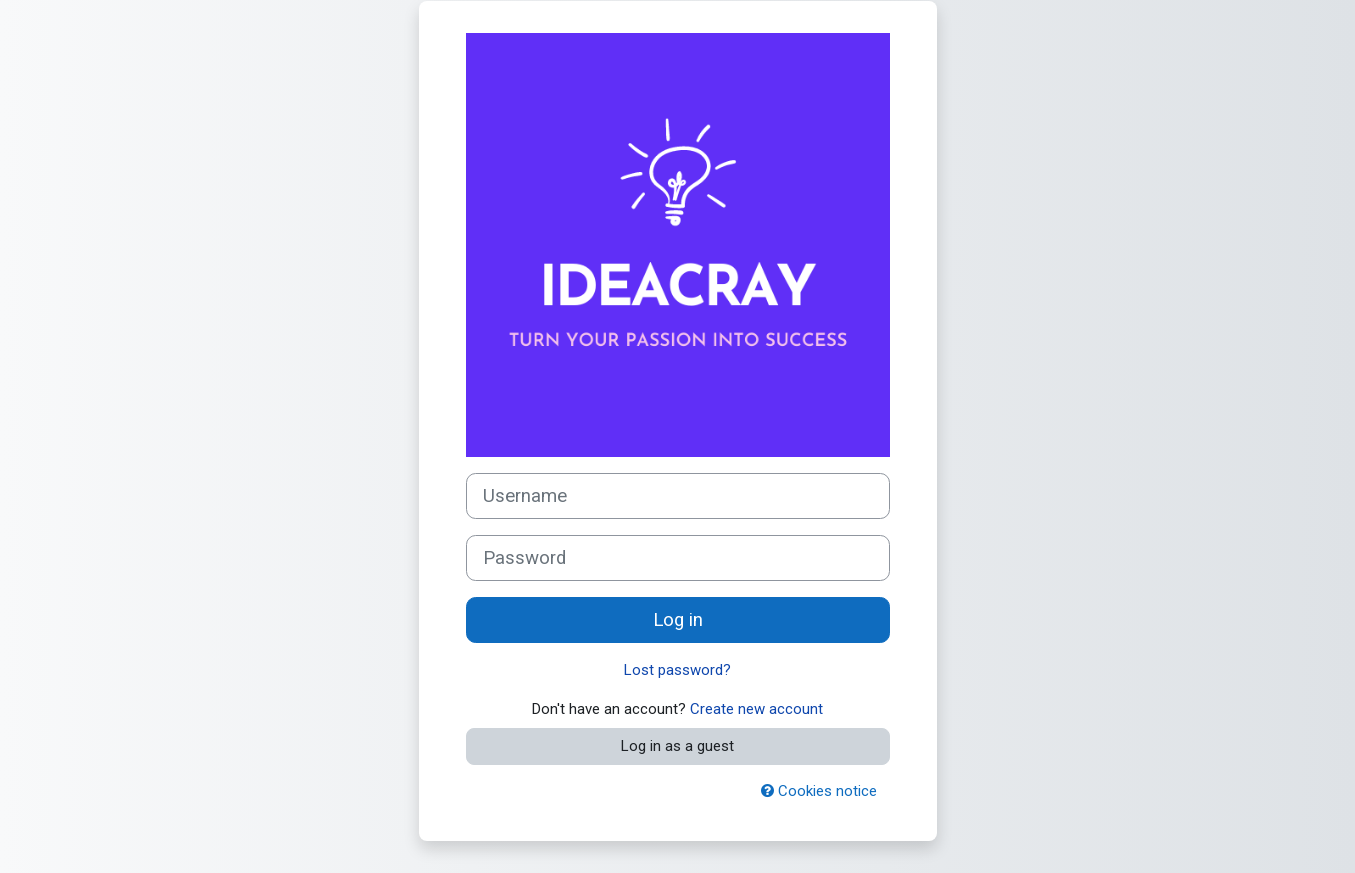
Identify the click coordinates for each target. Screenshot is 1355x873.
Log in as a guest (677, 746)
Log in (678, 620)
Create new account (756, 709)
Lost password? (677, 670)
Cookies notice (819, 791)
